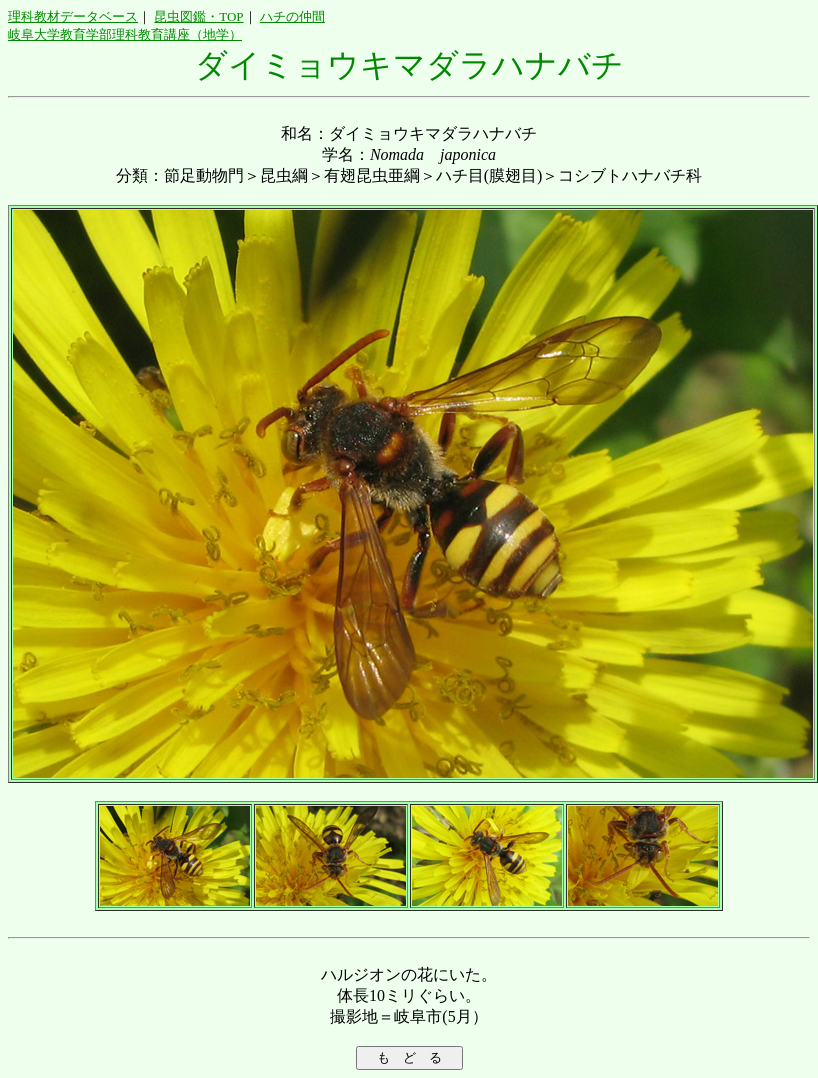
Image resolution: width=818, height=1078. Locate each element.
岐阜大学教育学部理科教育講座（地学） (125, 34)
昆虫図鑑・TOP (198, 16)
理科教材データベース (73, 16)
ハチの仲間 (292, 16)
